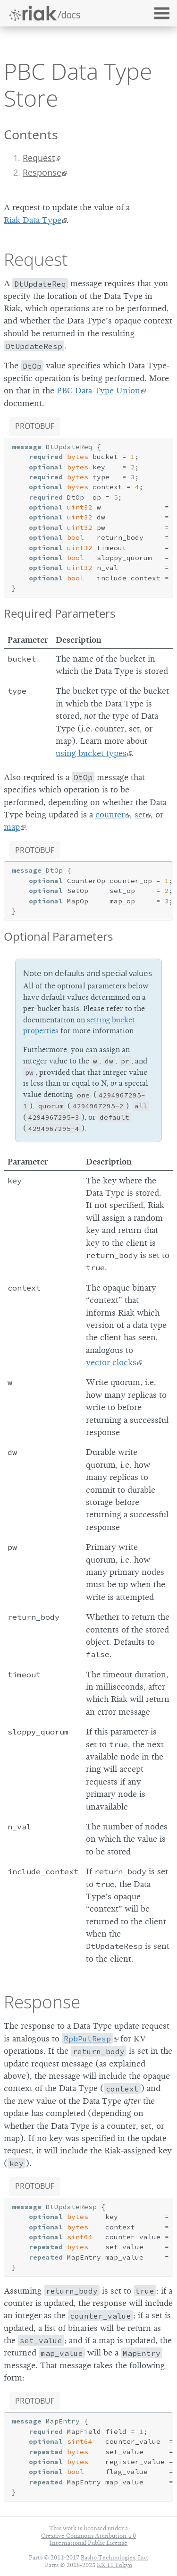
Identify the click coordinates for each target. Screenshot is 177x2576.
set (140, 814)
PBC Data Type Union (98, 390)
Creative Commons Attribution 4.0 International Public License (88, 2539)
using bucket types (91, 753)
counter (110, 814)
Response (42, 172)
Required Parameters (59, 613)
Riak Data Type (32, 220)
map (12, 827)
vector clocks (111, 1362)
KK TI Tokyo (114, 2564)
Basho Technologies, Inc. (114, 2557)
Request (39, 157)
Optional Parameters (58, 936)
